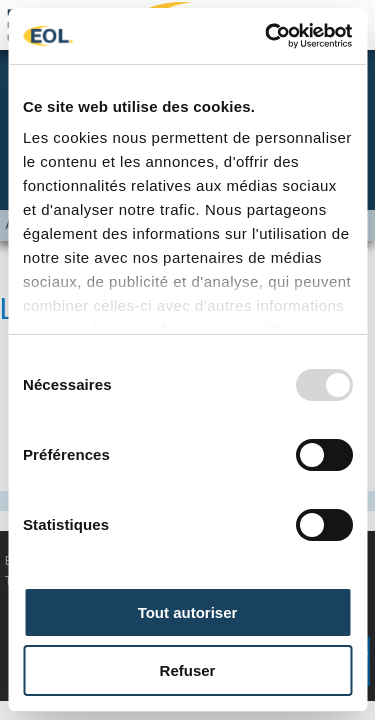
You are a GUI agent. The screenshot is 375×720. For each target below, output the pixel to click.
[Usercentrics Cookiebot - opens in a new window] (267, 36)
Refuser (188, 670)
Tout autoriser (188, 612)
